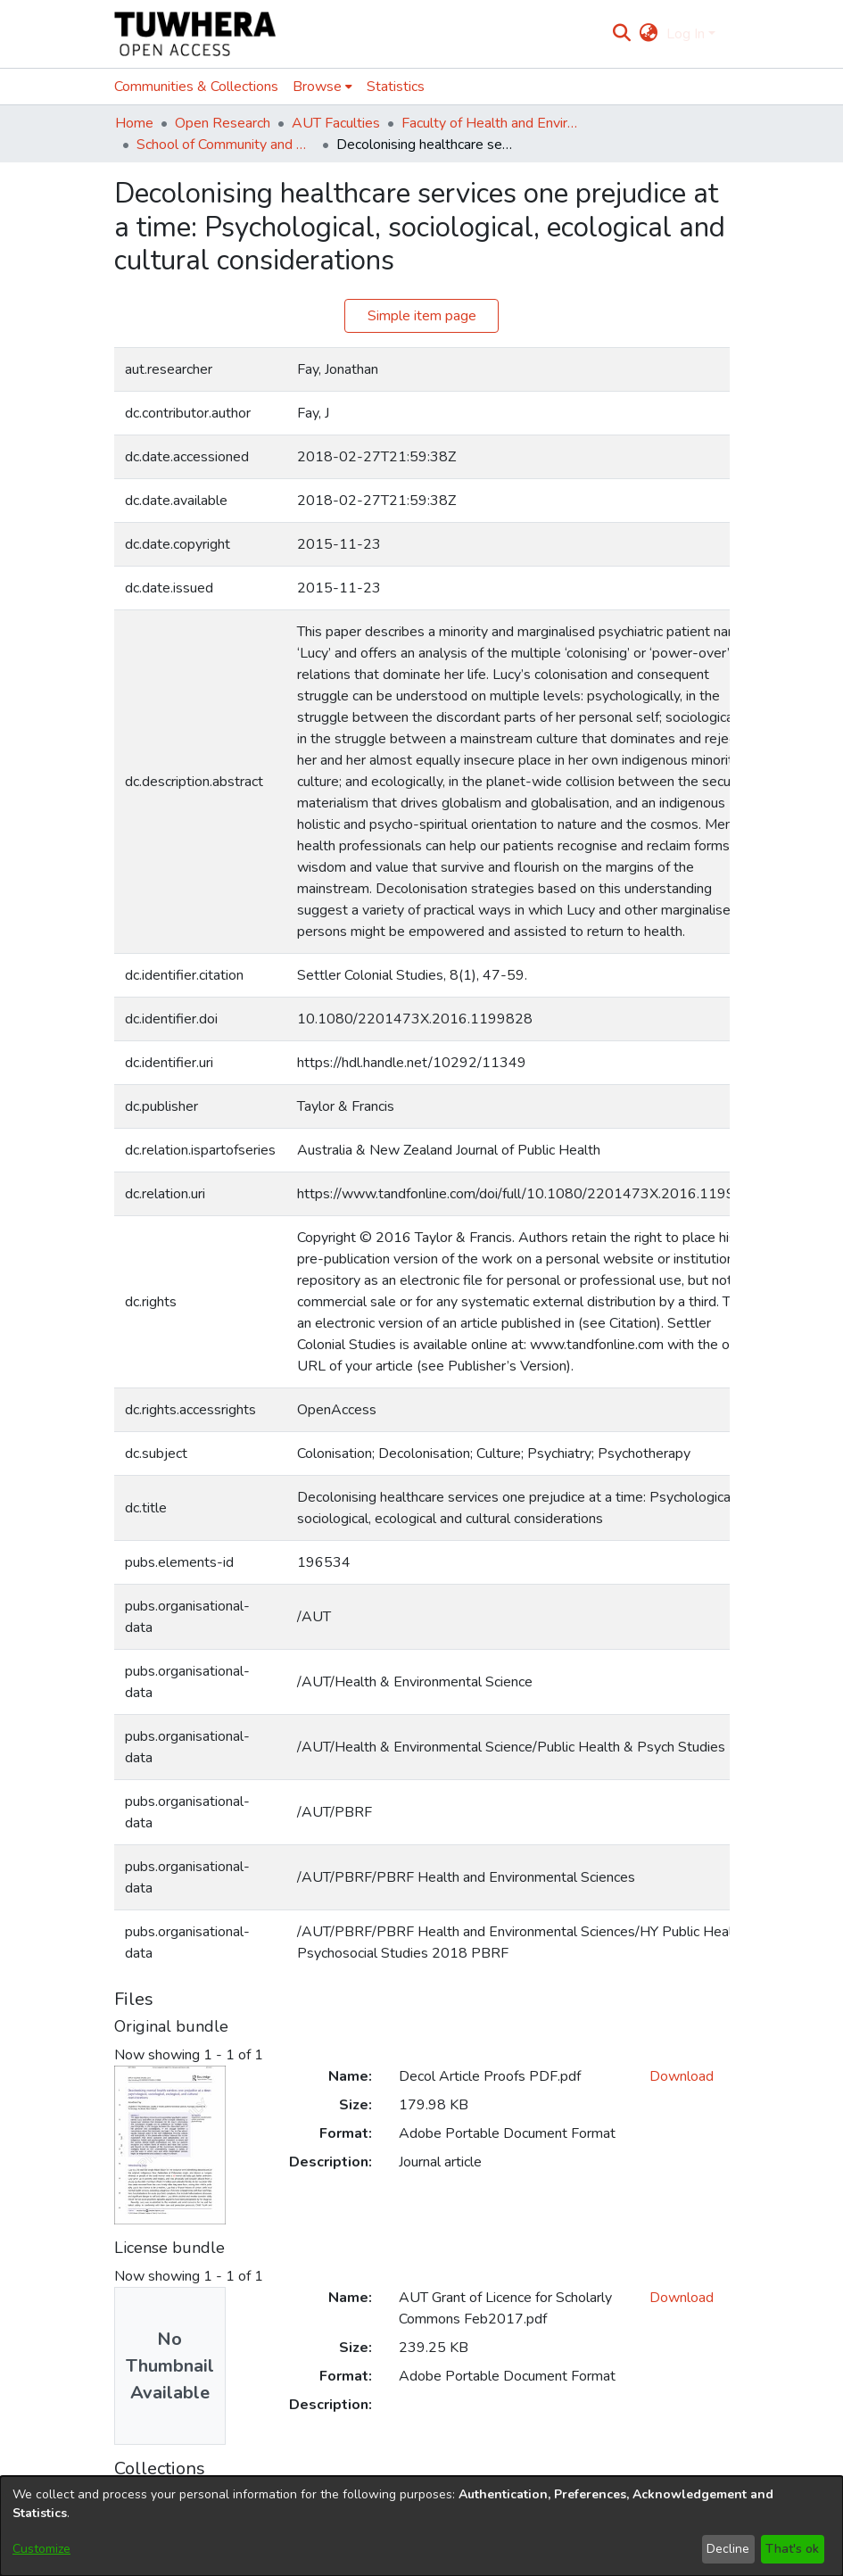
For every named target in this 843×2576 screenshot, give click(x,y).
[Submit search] (621, 34)
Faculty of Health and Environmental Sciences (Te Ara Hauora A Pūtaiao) (490, 123)
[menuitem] (649, 34)
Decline (728, 2548)
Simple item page (422, 316)
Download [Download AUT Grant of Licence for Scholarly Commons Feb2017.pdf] (681, 2297)
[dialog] (421, 2526)
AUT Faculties (336, 123)
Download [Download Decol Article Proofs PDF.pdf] (681, 2076)
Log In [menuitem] (685, 34)
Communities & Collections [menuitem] (196, 86)
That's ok (792, 2548)
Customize (41, 2548)
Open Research (222, 123)
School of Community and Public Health (225, 144)
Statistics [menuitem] (396, 86)
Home (134, 123)
